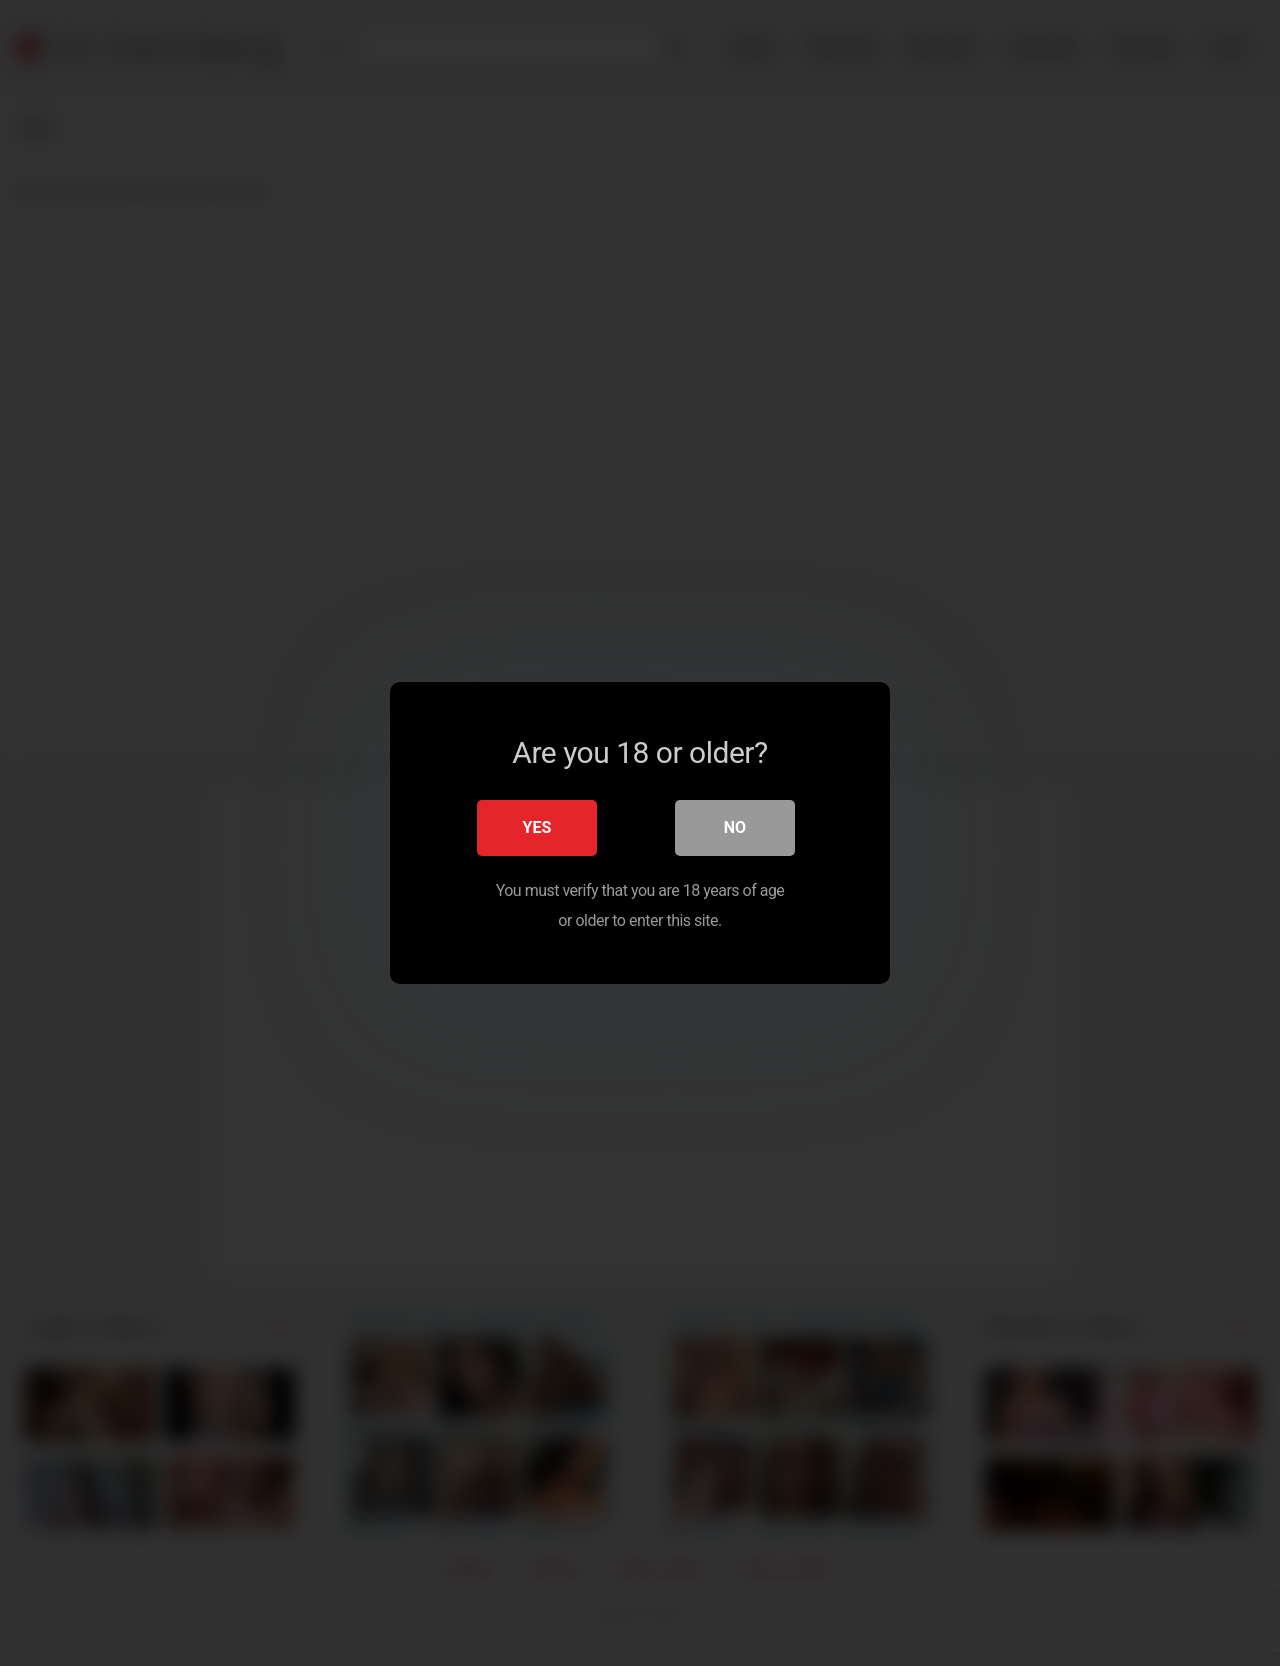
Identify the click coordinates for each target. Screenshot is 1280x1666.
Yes (537, 827)
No (735, 827)
